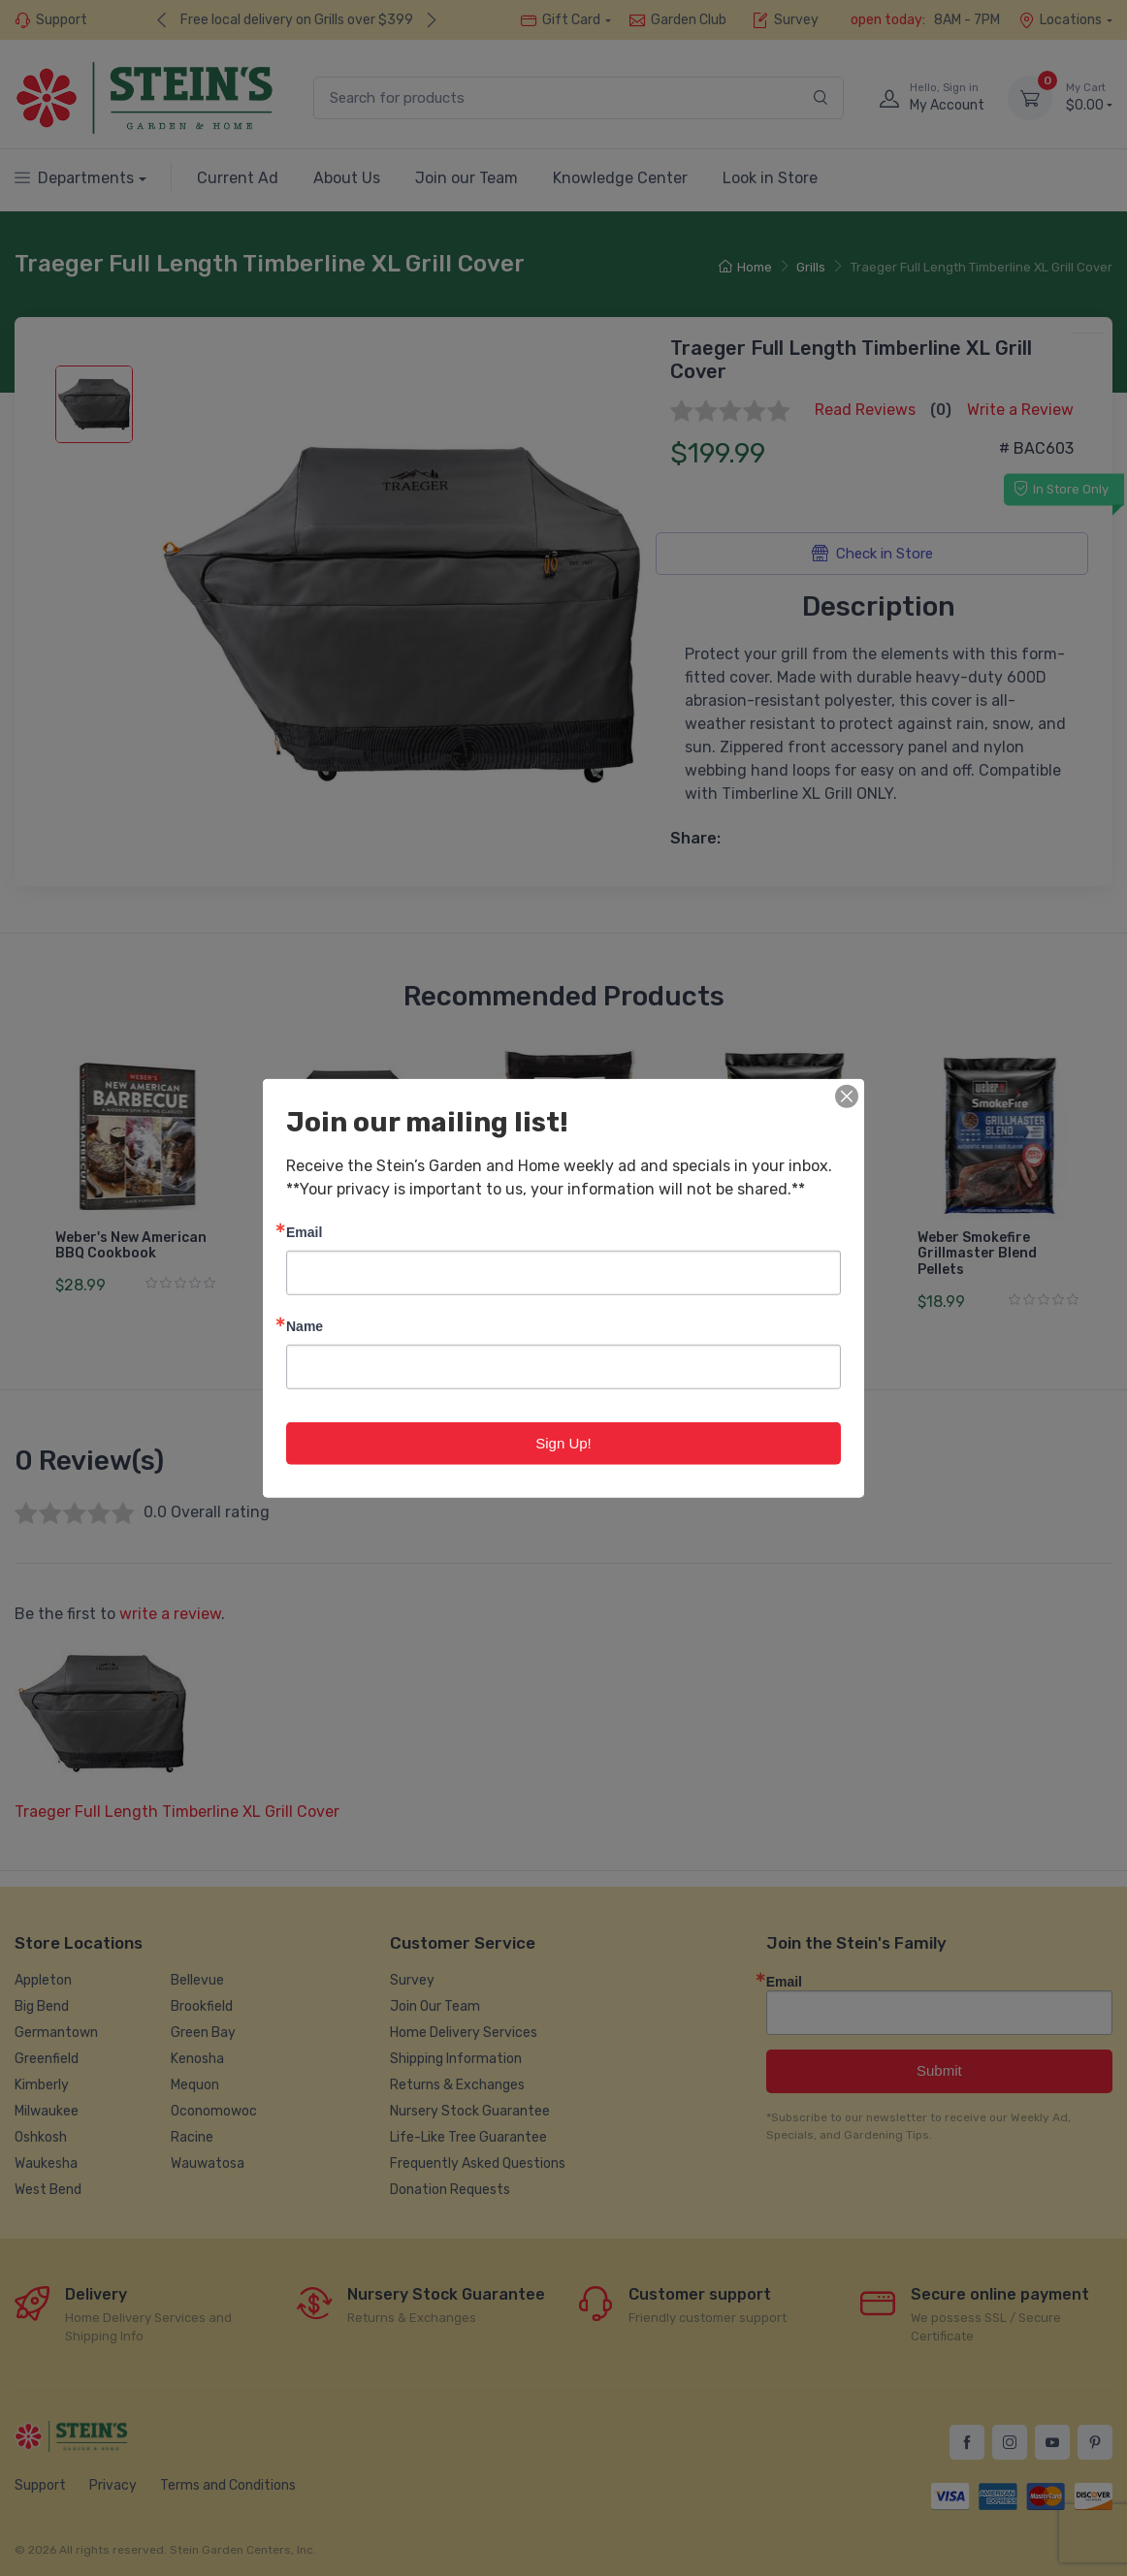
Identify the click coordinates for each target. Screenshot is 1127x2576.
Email (304, 1231)
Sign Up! (563, 1442)
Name (304, 1325)
